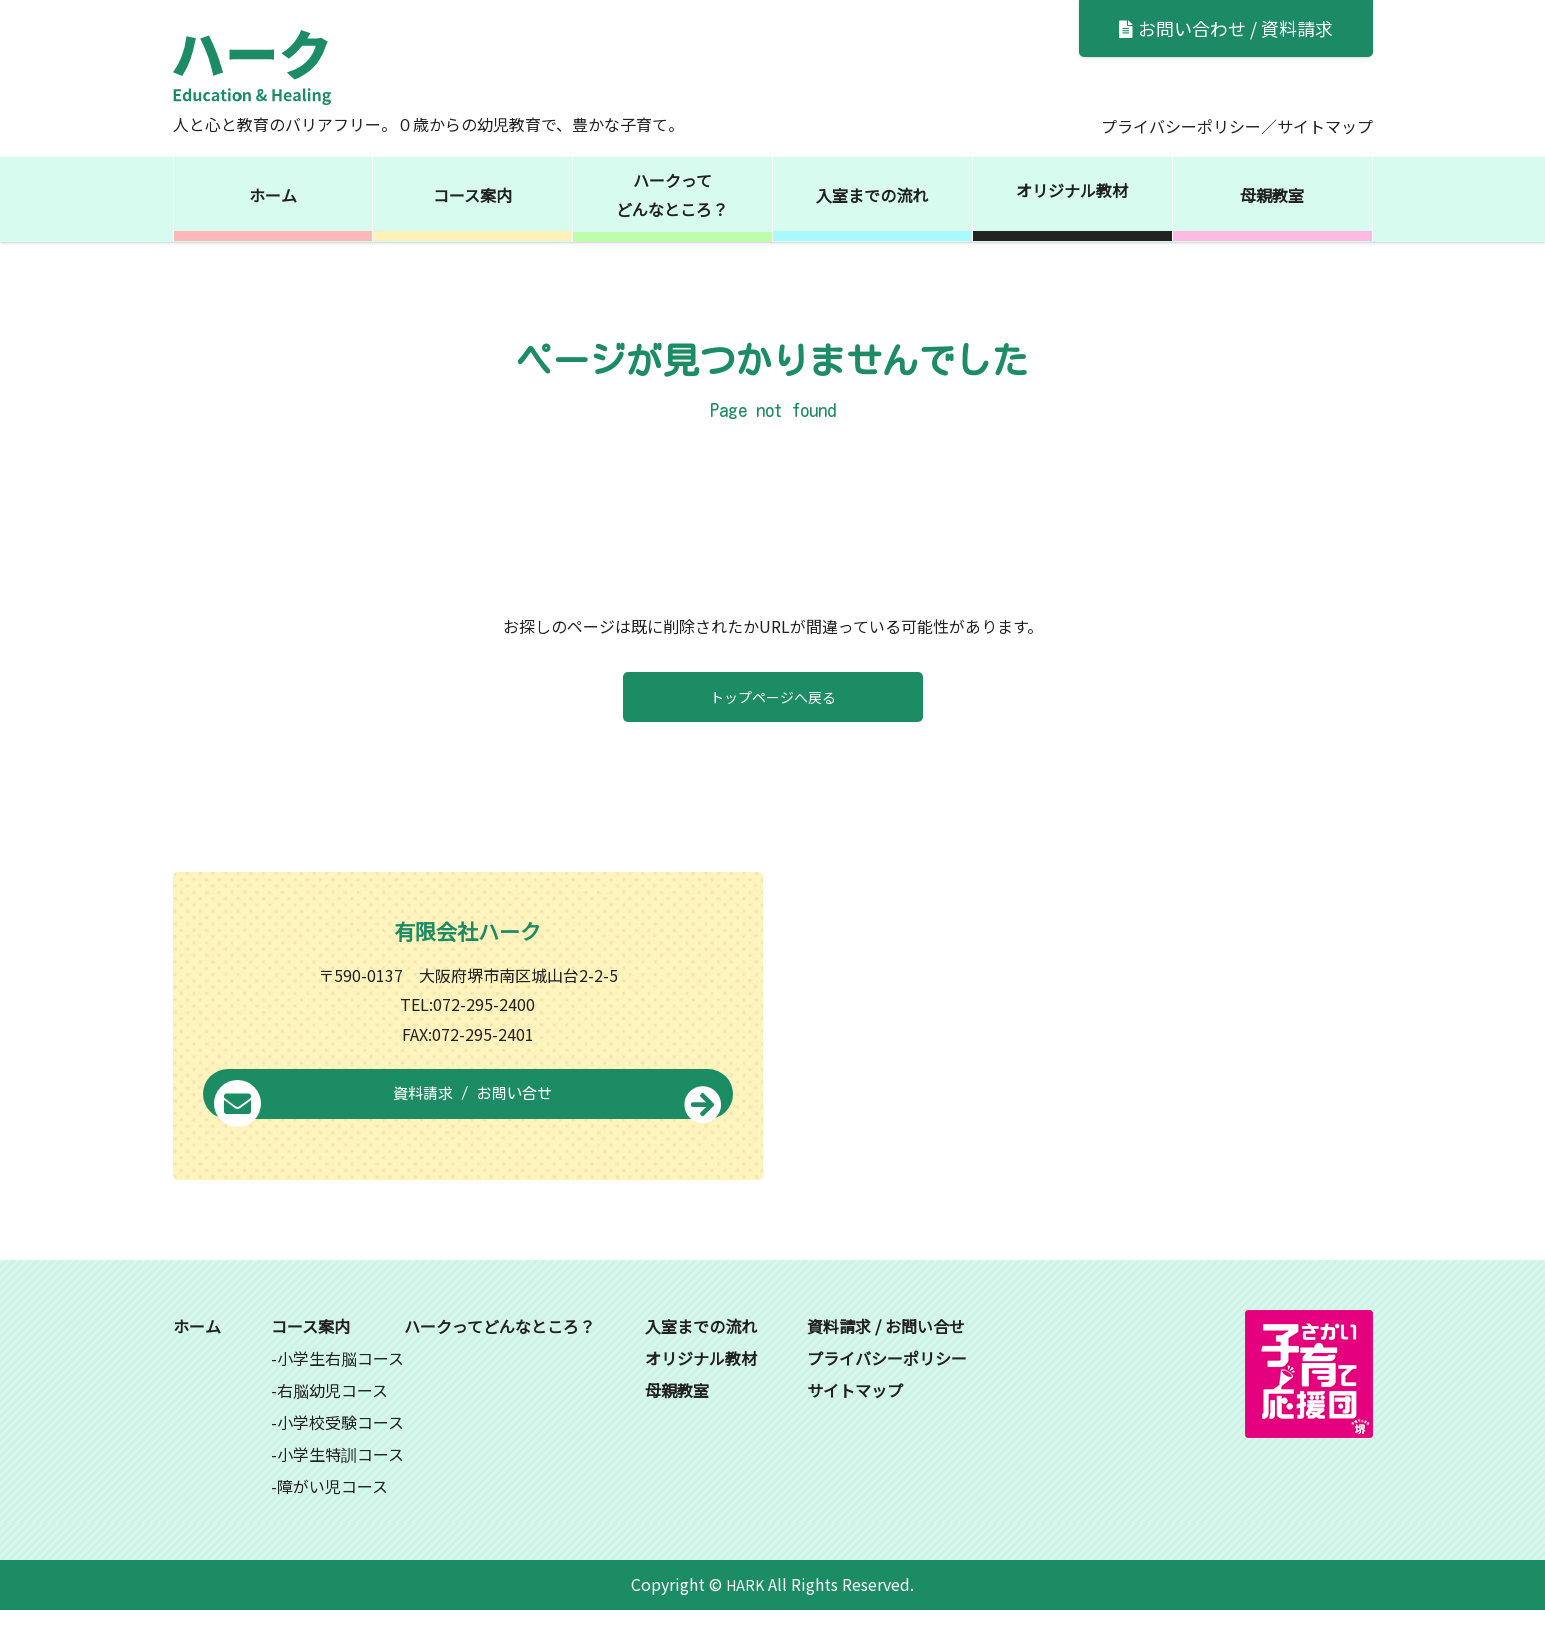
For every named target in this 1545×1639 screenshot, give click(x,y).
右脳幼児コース (332, 1419)
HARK (745, 1613)
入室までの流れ (872, 195)
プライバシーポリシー (1181, 126)
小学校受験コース (340, 1451)
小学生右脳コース (340, 1387)
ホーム (273, 195)
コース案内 (472, 195)
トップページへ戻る (773, 697)
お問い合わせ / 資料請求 (1226, 28)
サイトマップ (1325, 126)
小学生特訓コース (340, 1483)
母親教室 (1272, 195)
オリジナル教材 (1072, 190)
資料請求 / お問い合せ (468, 1125)
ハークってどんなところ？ (672, 195)
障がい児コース (332, 1515)
